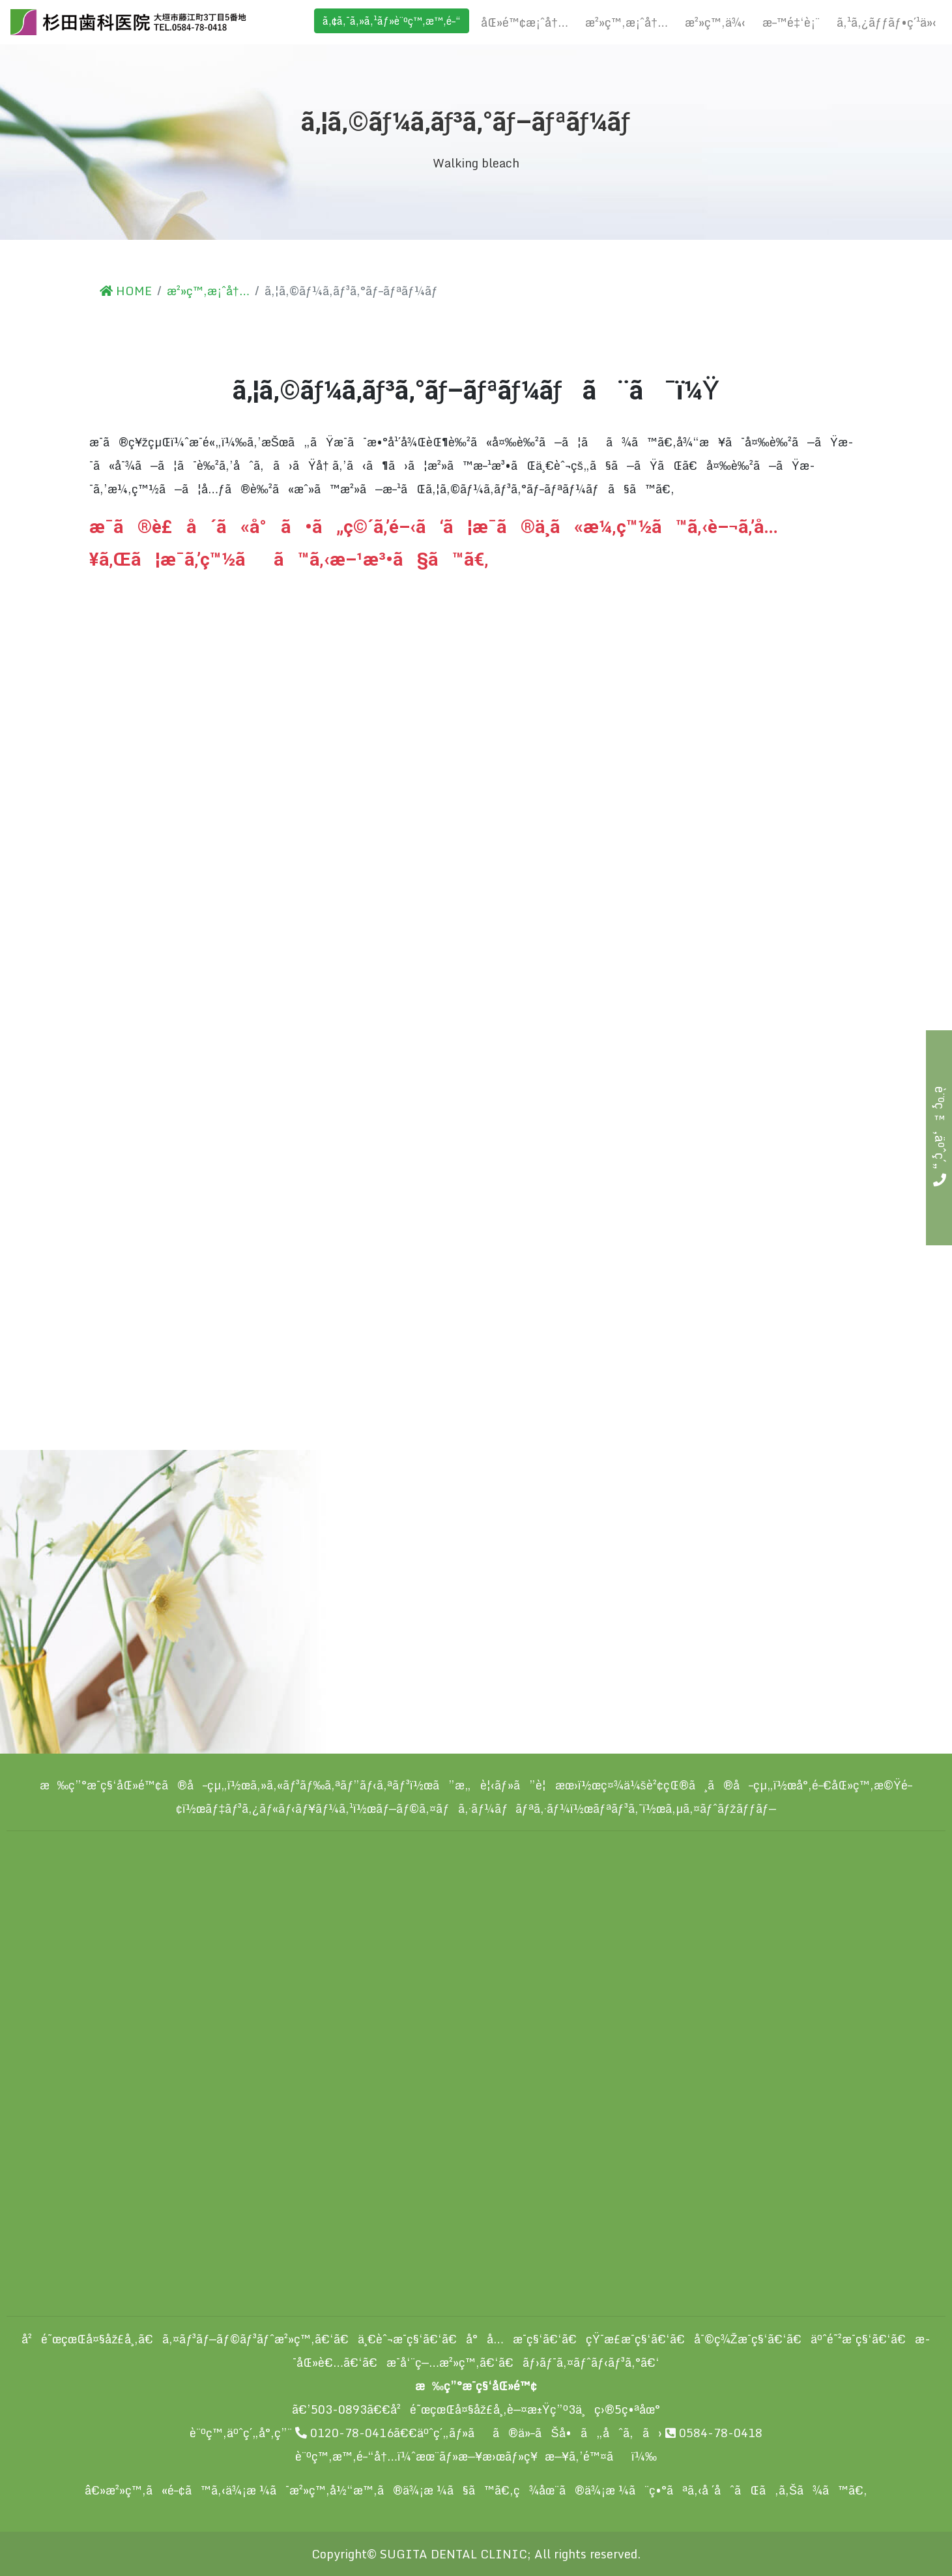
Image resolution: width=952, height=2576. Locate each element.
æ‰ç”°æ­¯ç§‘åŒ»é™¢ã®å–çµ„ (133, 1785)
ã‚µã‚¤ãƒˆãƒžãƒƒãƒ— (720, 1808)
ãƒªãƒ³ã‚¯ (617, 1808)
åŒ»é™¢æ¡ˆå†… (524, 22)
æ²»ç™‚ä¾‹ (715, 22)
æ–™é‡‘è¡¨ (791, 22)
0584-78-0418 (713, 2432)
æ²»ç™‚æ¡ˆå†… (626, 22)
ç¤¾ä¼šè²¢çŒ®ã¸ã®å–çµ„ (687, 1785)
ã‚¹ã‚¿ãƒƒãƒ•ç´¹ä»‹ (886, 22)
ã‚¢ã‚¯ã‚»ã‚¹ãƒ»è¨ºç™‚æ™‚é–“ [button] (392, 20)
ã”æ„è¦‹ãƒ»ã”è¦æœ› (505, 1785)
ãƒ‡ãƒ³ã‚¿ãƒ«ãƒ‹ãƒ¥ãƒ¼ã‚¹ (279, 1808)
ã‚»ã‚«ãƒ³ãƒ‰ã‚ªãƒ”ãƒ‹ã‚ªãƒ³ (329, 1785)
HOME (126, 290)
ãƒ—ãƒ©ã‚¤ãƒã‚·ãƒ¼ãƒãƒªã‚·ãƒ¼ (473, 1808)
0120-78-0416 (344, 2432)
